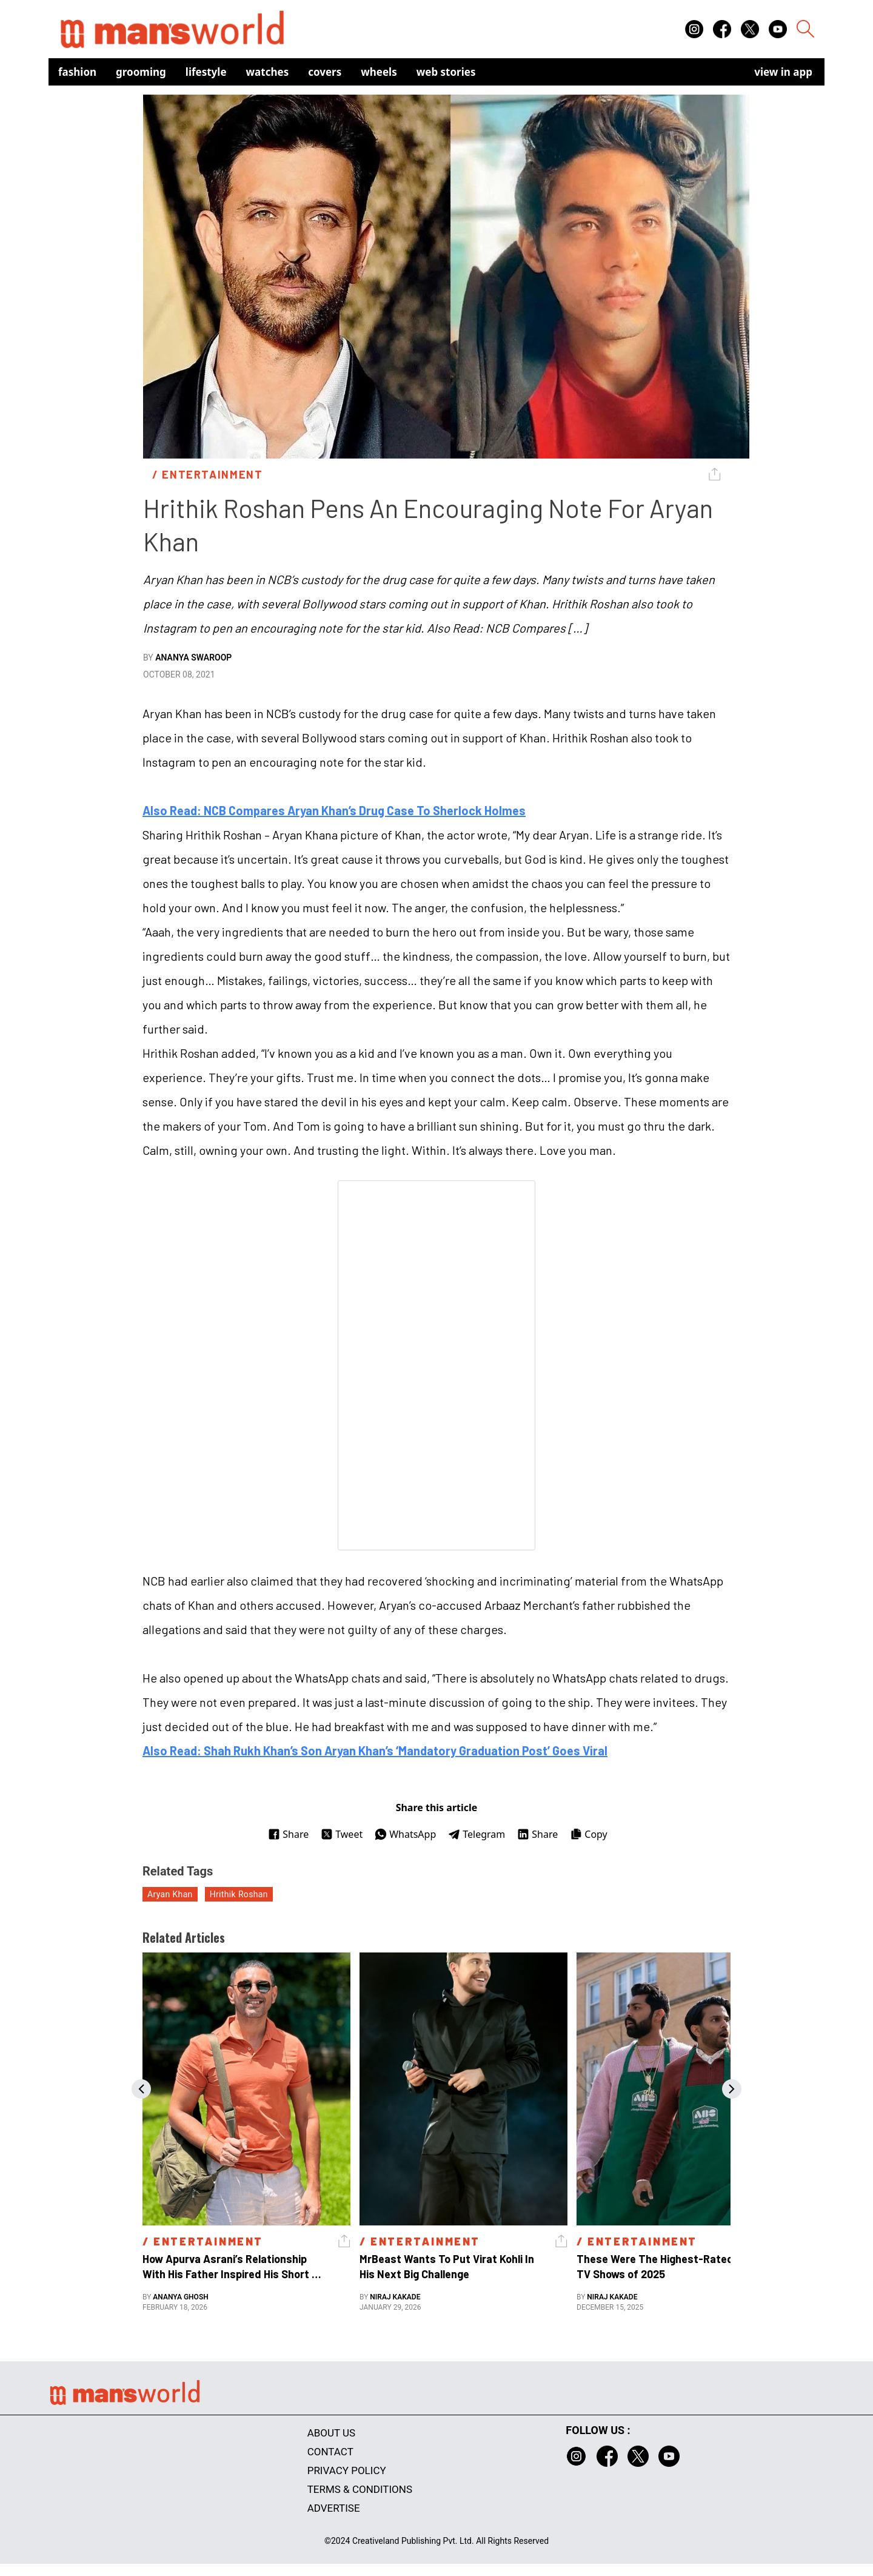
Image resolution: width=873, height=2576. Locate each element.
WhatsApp (405, 1834)
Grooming (141, 72)
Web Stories (446, 72)
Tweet (342, 1834)
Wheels (379, 72)
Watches (267, 72)
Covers (324, 72)
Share (288, 1834)
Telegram (476, 1834)
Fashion (77, 72)
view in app (783, 72)
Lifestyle (206, 72)
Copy (588, 1834)
